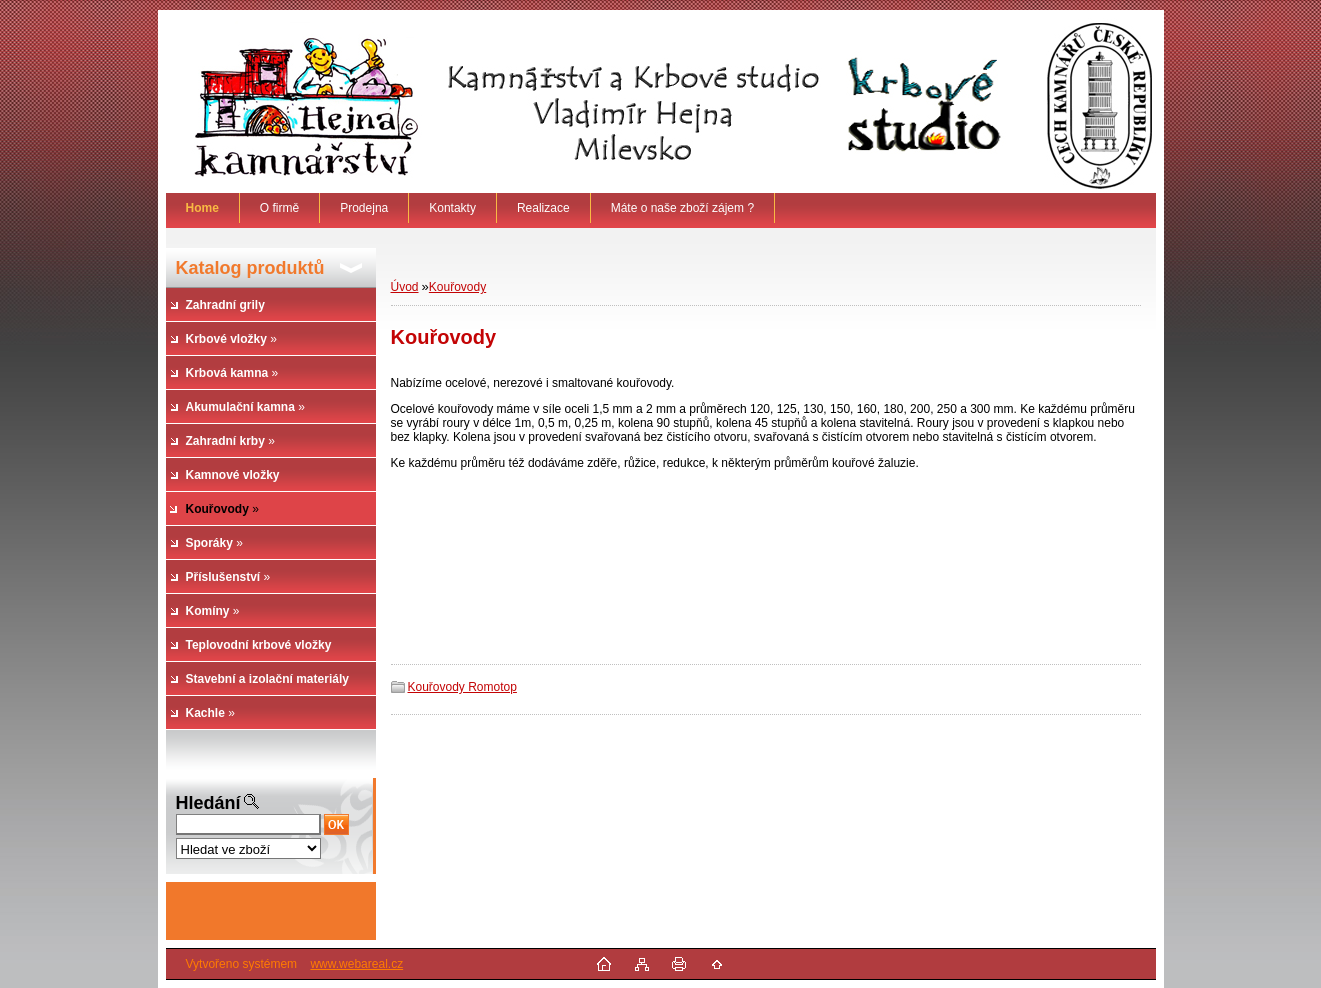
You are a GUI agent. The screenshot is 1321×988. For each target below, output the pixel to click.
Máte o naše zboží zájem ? (682, 208)
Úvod (405, 287)
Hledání (208, 803)
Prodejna (364, 208)
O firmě (279, 208)
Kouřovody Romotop (462, 687)
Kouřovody (457, 287)
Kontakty (452, 208)
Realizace (543, 208)
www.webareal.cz (356, 964)
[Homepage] (203, 208)
